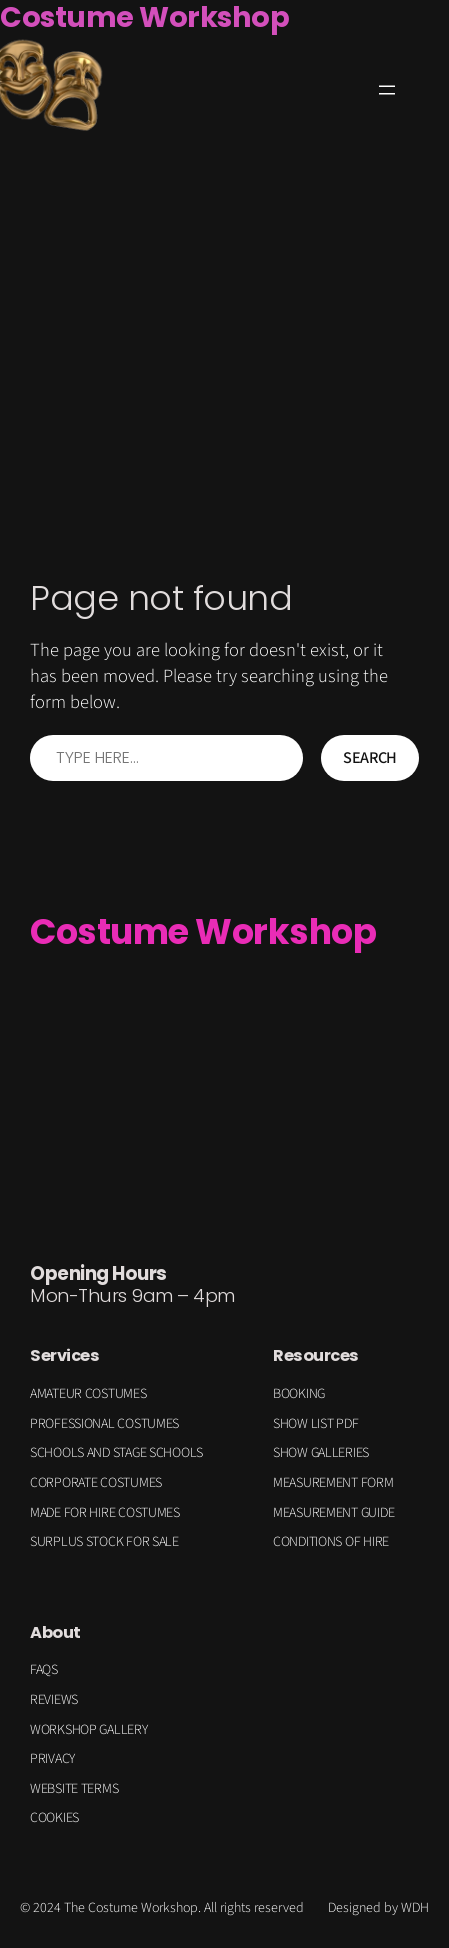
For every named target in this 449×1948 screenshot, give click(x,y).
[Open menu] (387, 90)
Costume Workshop (203, 931)
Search (370, 758)
